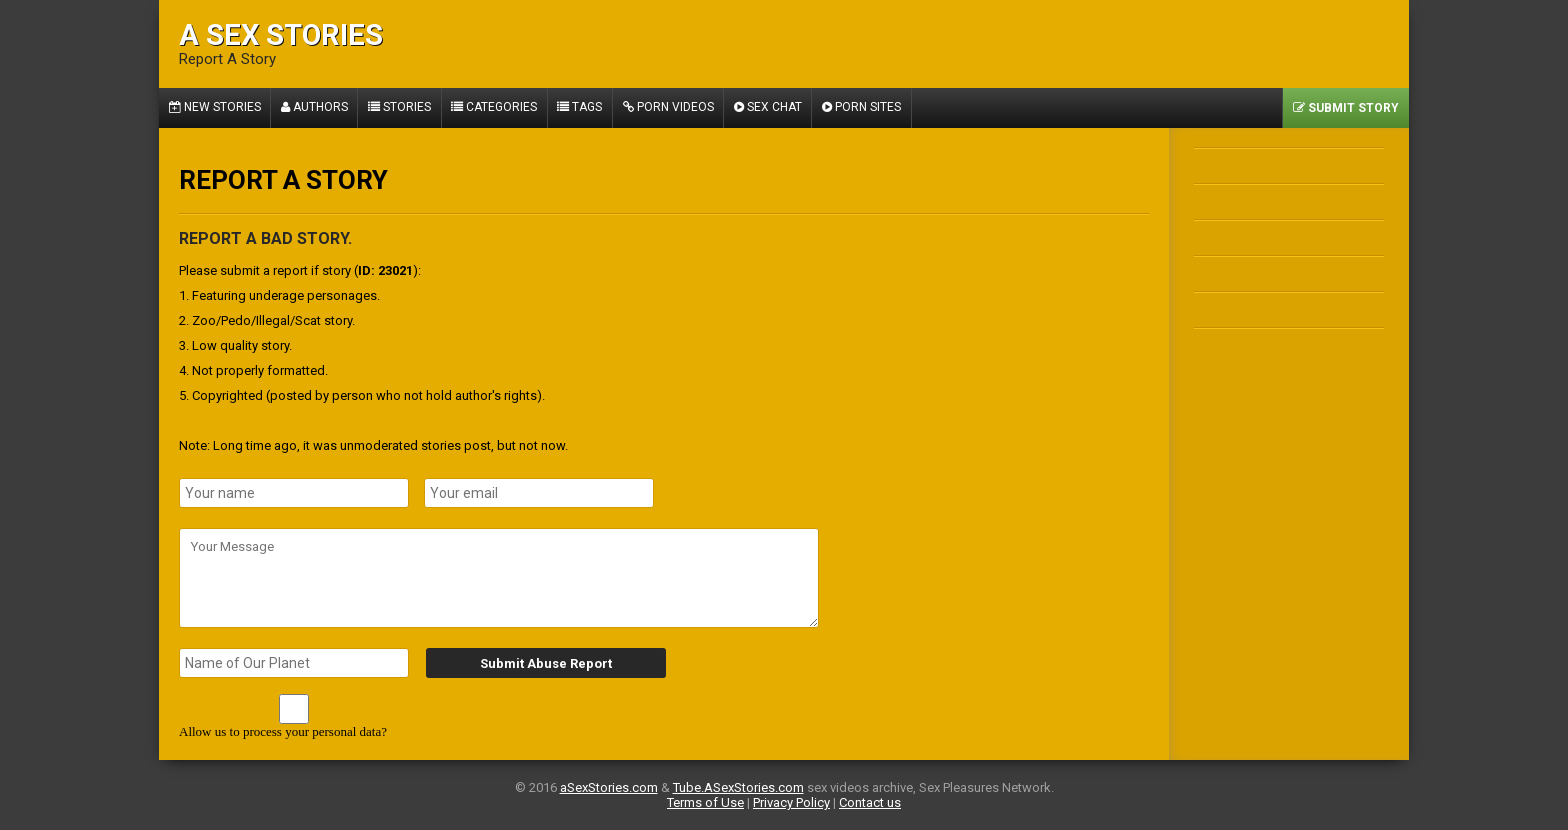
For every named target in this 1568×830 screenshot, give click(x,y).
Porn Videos (672, 108)
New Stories (215, 108)
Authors (315, 108)
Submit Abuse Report (544, 663)
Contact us (870, 802)
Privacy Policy (791, 802)
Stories (401, 108)
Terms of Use (705, 802)
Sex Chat (773, 108)
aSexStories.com (609, 787)
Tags (583, 108)
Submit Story (1346, 108)
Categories (497, 108)
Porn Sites (867, 108)
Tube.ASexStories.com (738, 787)
